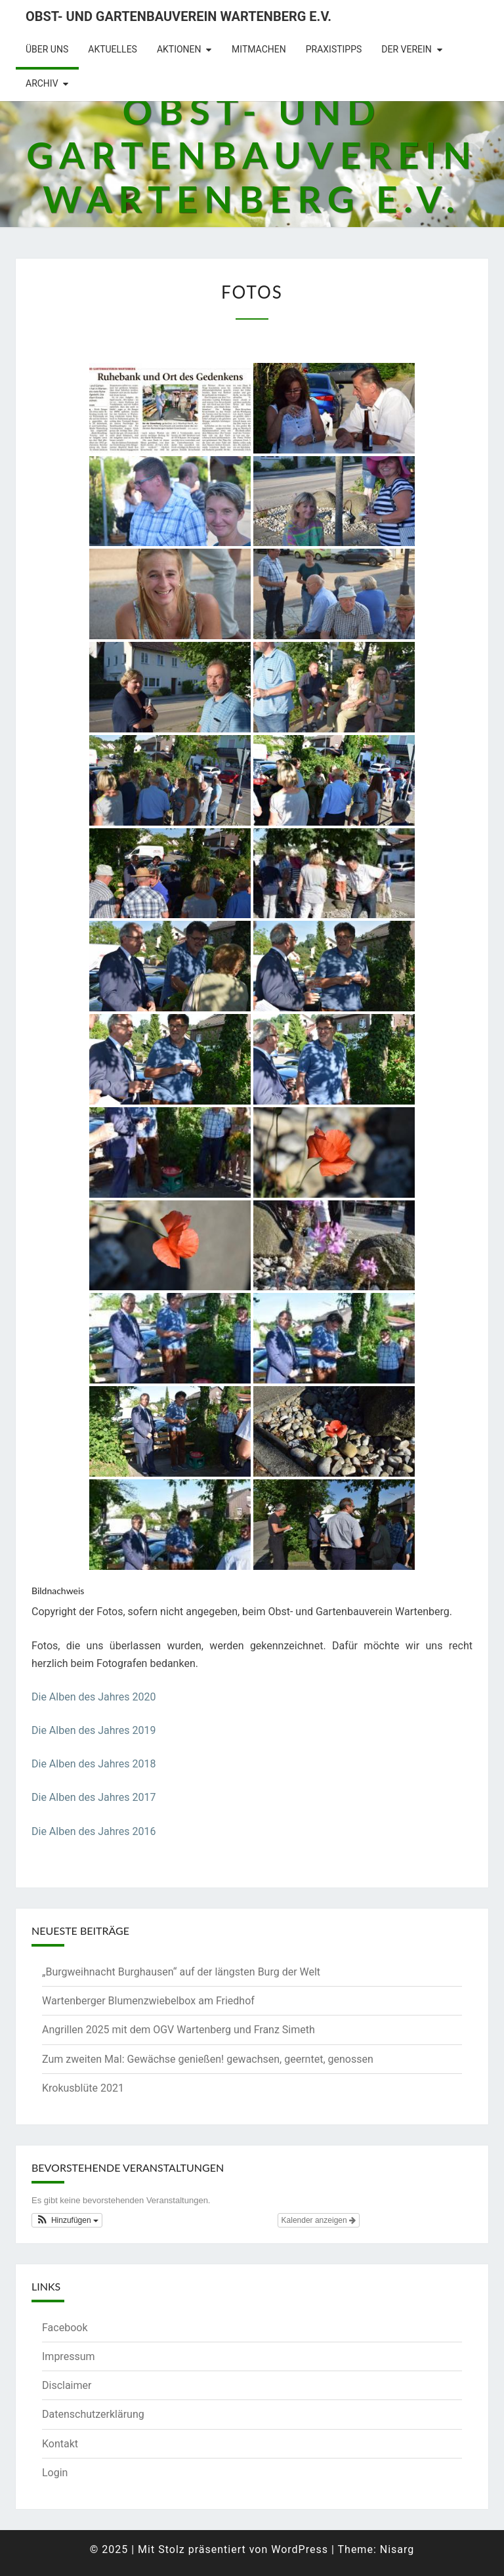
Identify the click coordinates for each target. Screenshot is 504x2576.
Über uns (47, 49)
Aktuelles (112, 49)
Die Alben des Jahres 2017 (94, 1797)
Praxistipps (334, 49)
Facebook (64, 2327)
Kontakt (60, 2444)
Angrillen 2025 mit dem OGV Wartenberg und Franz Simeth (178, 2029)
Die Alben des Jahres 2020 (94, 1697)
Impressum (68, 2356)
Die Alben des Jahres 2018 (94, 1764)
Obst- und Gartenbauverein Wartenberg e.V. (178, 16)
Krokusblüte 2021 (83, 2088)
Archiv (42, 83)
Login (55, 2472)
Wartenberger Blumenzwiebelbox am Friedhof (148, 2001)
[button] (67, 2220)
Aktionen (179, 49)
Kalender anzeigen (319, 2220)
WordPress (299, 2549)
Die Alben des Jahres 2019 (94, 1730)
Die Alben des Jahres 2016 (94, 1831)
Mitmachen (259, 49)
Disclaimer (66, 2385)
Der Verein (406, 49)
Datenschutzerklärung (93, 2414)
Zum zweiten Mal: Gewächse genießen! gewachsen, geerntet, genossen (207, 2059)
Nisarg (397, 2549)
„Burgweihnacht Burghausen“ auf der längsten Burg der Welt (181, 1972)
